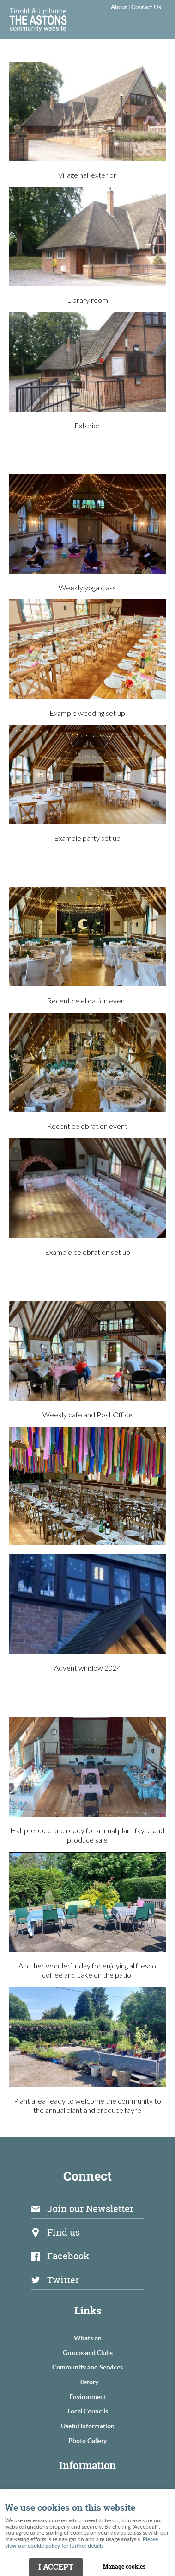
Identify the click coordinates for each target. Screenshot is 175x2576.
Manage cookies (124, 2566)
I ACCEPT (55, 2566)
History (87, 2381)
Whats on (88, 2337)
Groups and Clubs (88, 2352)
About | (121, 7)
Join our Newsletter (90, 2208)
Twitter (63, 2280)
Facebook (68, 2256)
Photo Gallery (87, 2440)
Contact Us (146, 7)
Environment (87, 2396)
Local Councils (87, 2410)
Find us (63, 2232)
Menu (149, 21)
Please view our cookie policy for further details (81, 2542)
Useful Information (88, 2425)
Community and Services (87, 2366)
